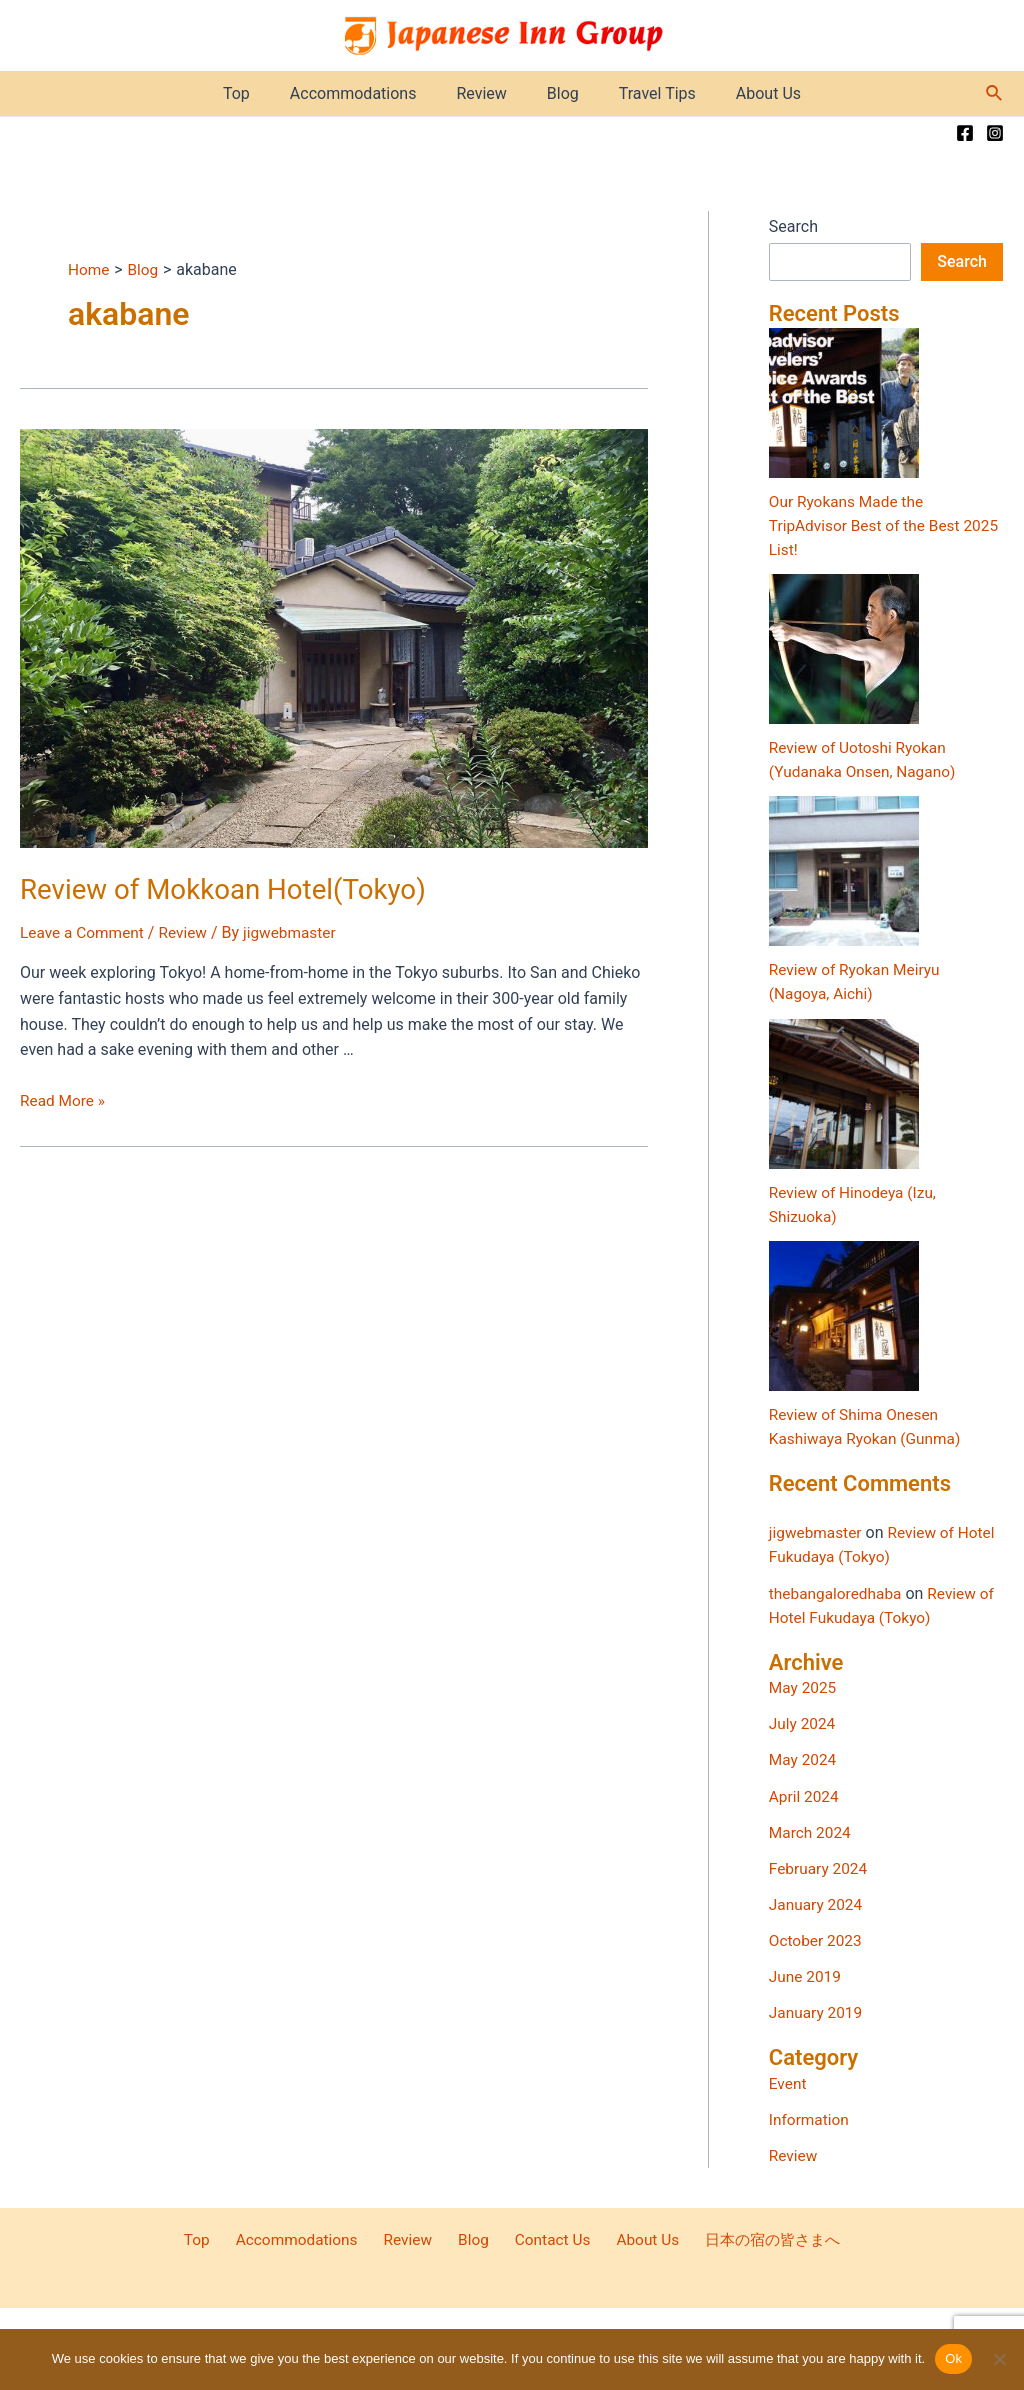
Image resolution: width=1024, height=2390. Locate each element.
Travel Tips (645, 93)
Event (788, 2080)
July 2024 (803, 1722)
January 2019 (817, 2010)
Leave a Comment (84, 930)
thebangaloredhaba (838, 1591)
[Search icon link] (995, 93)
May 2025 (804, 1686)
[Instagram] (995, 133)
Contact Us (541, 2237)
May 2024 (804, 1758)
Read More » (64, 1098)
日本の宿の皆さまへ (750, 2237)
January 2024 (817, 1902)
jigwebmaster (817, 1531)
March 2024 (811, 1830)
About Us (748, 93)
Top (256, 93)
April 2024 (805, 1794)
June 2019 (806, 1974)
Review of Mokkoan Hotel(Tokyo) (210, 888)
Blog (559, 93)
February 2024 (820, 1866)
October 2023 (817, 1938)
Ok (953, 2358)
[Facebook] (965, 133)
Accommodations (365, 93)
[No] (999, 2359)
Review (485, 93)
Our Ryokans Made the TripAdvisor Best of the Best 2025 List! (868, 525)
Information (810, 2116)
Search (793, 226)
